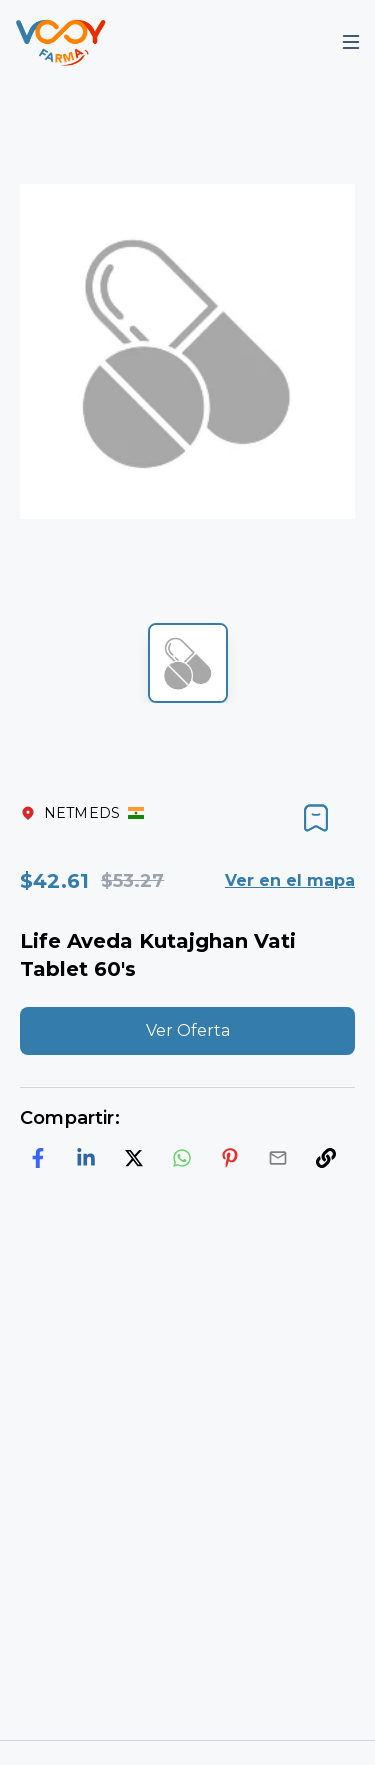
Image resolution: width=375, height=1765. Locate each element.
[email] (278, 1158)
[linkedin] (86, 1158)
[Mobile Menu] (351, 42)
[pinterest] (230, 1158)
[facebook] (38, 1158)
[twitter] (134, 1158)
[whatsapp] (182, 1158)
